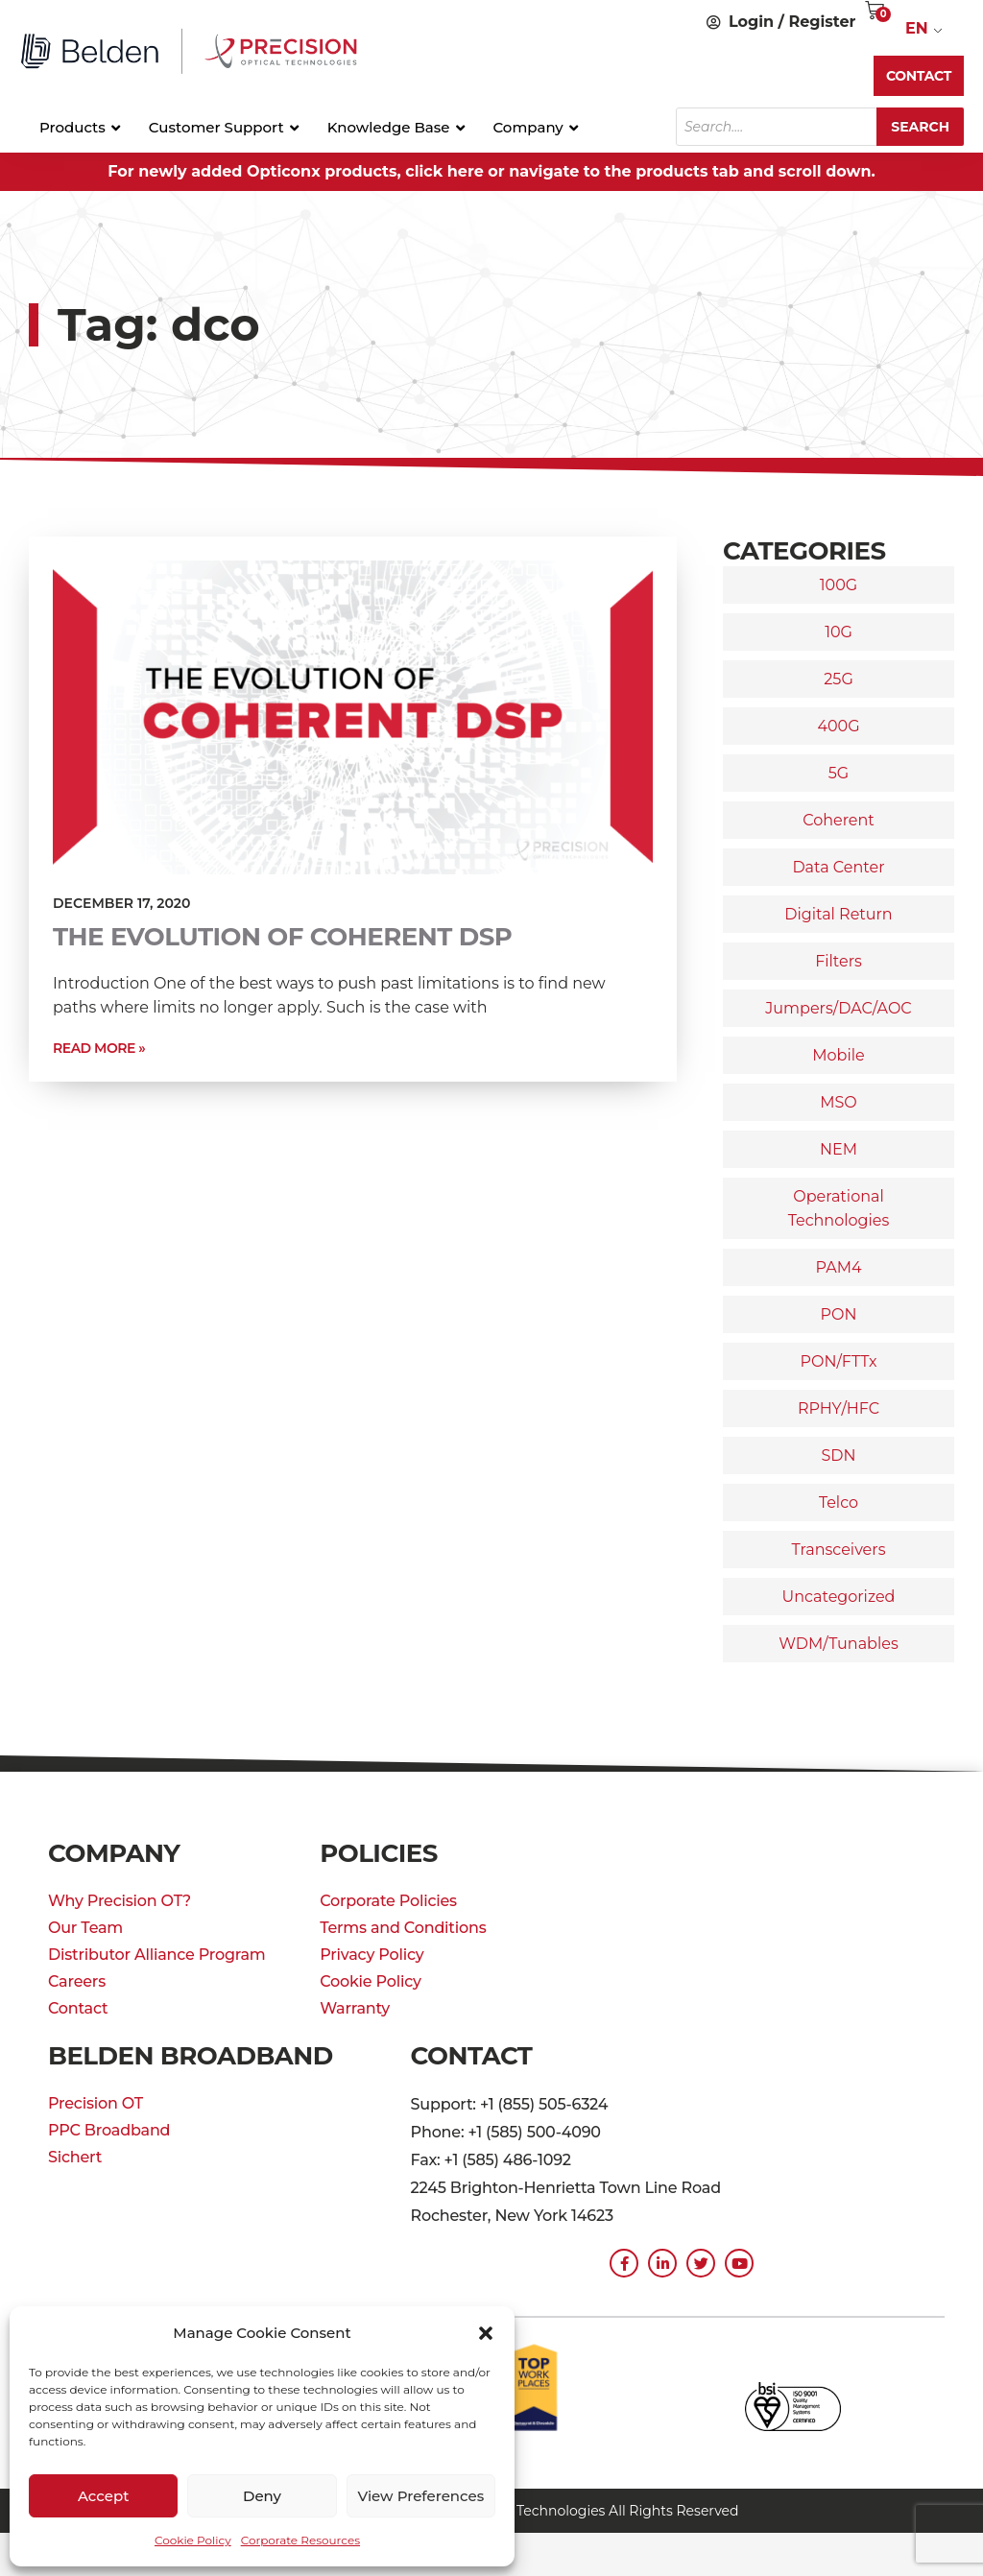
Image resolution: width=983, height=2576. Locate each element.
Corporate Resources (300, 2540)
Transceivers (839, 1549)
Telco (838, 1502)
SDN (838, 1455)
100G (838, 585)
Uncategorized (839, 1596)
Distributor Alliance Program (157, 1954)
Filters (838, 961)
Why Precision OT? (119, 1901)
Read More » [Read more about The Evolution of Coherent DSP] (99, 1048)
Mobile (838, 1055)
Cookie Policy (193, 2540)
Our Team (85, 1928)
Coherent (839, 820)
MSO (838, 1102)
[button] (485, 2333)
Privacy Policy (371, 1954)
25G (838, 679)
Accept (103, 2496)
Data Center (838, 867)
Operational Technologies (839, 1208)
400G (838, 726)
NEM (838, 1149)
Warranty (355, 2008)
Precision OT (95, 2103)
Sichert (75, 2157)
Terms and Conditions (403, 1928)
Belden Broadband (190, 2055)
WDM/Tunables (838, 1643)
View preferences (420, 2496)
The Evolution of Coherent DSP (282, 936)
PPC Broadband (109, 2130)
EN (916, 28)
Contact (78, 2008)
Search (920, 126)
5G (838, 773)
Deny (262, 2496)
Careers (77, 1981)
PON (839, 1314)
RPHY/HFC (838, 1408)
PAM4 (838, 1267)
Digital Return (838, 914)
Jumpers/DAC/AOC (838, 1008)
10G (838, 632)
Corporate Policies (388, 1901)
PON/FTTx (838, 1361)
